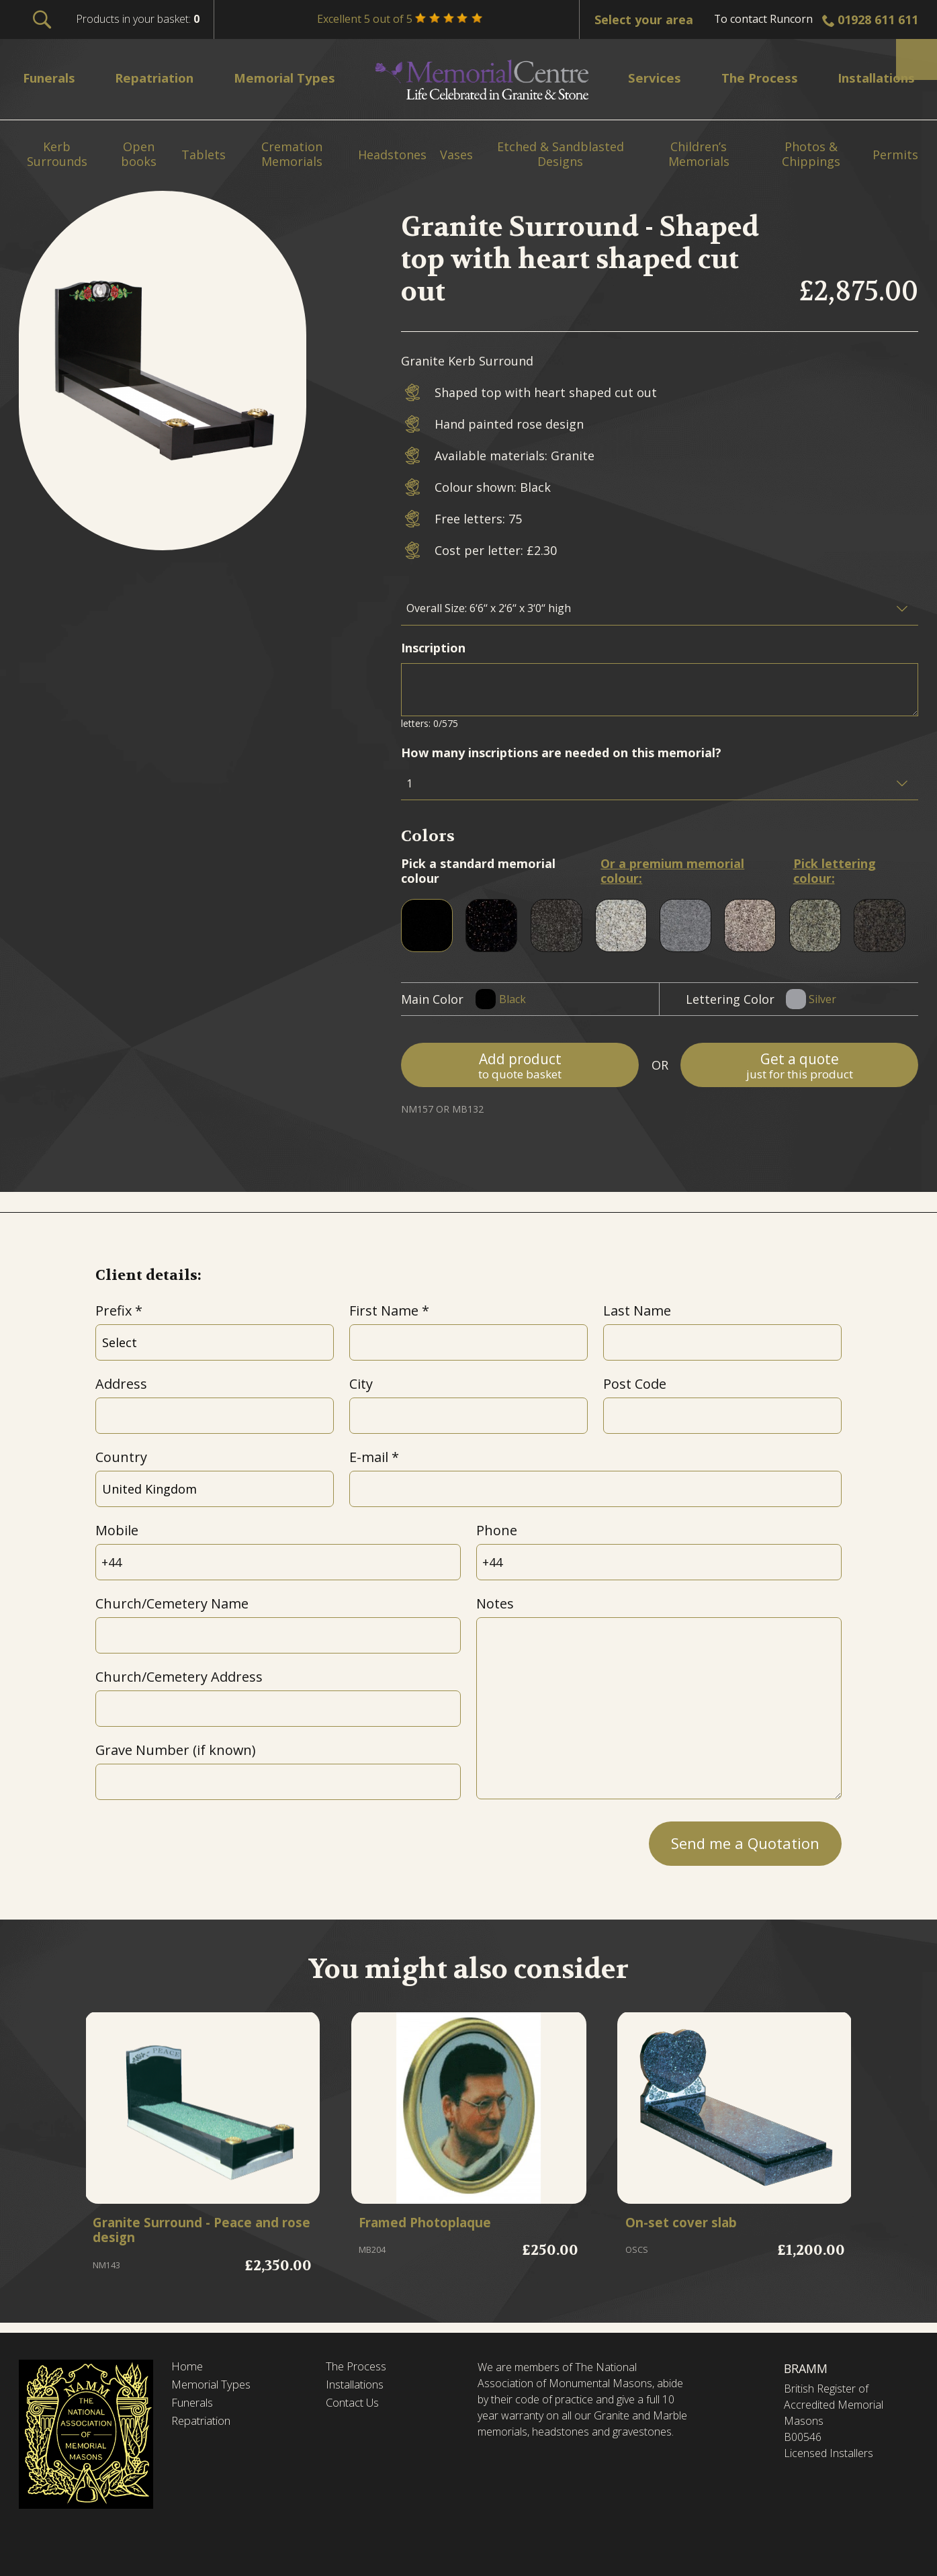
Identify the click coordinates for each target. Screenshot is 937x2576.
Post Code (634, 1384)
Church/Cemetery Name (172, 1603)
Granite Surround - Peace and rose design (198, 2233)
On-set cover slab (688, 2225)
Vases (456, 155)
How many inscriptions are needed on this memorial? (561, 752)
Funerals (195, 2406)
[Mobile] (278, 1562)
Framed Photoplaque (435, 2225)
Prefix (113, 1310)
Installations (359, 2386)
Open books (139, 154)
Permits (895, 155)
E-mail (368, 1457)
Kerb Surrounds (57, 154)
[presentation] (197, 1839)
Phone (496, 1530)
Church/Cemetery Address (179, 1677)
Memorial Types (214, 2386)
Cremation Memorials (291, 154)
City (361, 1384)
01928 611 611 (878, 19)
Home (188, 2367)
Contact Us (356, 2406)
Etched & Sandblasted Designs (560, 154)
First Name (383, 1310)
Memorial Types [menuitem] (292, 78)
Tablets (203, 155)
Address (121, 1384)
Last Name (637, 1310)
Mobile (116, 1530)
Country (121, 1457)
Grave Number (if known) (175, 1750)
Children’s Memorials (698, 154)
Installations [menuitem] (869, 78)
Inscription (433, 648)
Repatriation (203, 2424)
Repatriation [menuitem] (160, 78)
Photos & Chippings (811, 154)
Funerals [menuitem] (52, 78)
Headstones (392, 155)
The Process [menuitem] (752, 78)
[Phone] (659, 1562)
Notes (495, 1603)
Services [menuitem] (651, 78)
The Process (360, 2367)
